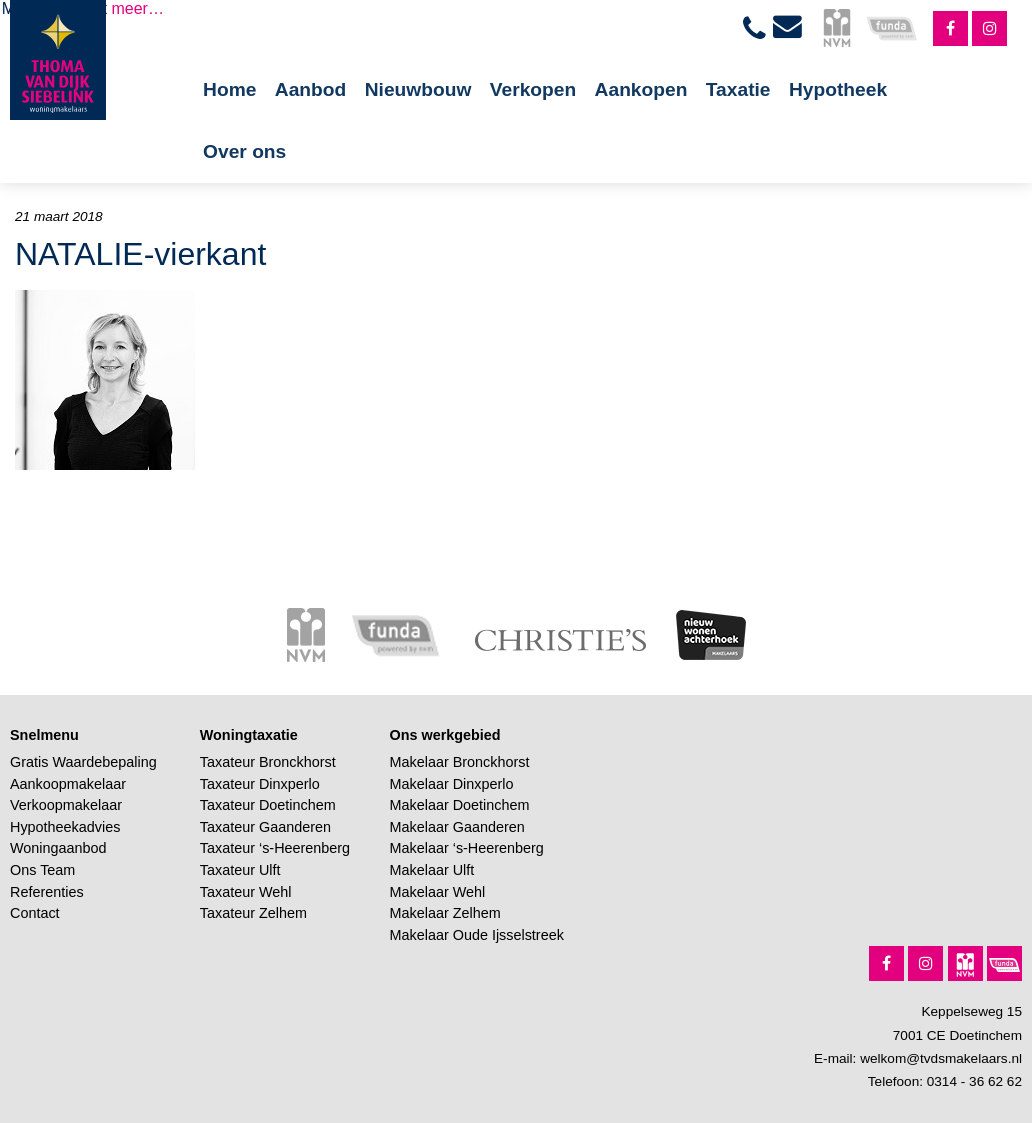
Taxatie (738, 89)
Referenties (47, 892)
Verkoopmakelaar (66, 805)
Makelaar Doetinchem (460, 805)
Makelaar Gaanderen (457, 827)
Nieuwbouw (418, 89)
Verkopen (533, 89)
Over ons (244, 151)
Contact (35, 913)
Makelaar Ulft (432, 870)
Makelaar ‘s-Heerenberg (467, 848)
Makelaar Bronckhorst (460, 762)
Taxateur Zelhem (253, 913)
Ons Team (42, 870)
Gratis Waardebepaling (83, 762)
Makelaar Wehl (438, 892)
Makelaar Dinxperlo (452, 784)
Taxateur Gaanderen (265, 827)
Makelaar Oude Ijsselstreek (477, 935)
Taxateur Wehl (246, 892)
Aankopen (641, 89)
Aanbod (310, 89)
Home (229, 89)
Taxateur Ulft (240, 870)
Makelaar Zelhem (445, 913)
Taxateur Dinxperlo (260, 784)
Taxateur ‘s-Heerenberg (275, 848)
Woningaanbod (58, 848)
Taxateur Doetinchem (268, 805)
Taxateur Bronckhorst (268, 762)
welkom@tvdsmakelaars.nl (941, 1058)
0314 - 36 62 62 (974, 1081)
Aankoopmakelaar (68, 784)
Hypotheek (838, 89)
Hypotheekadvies (65, 827)
